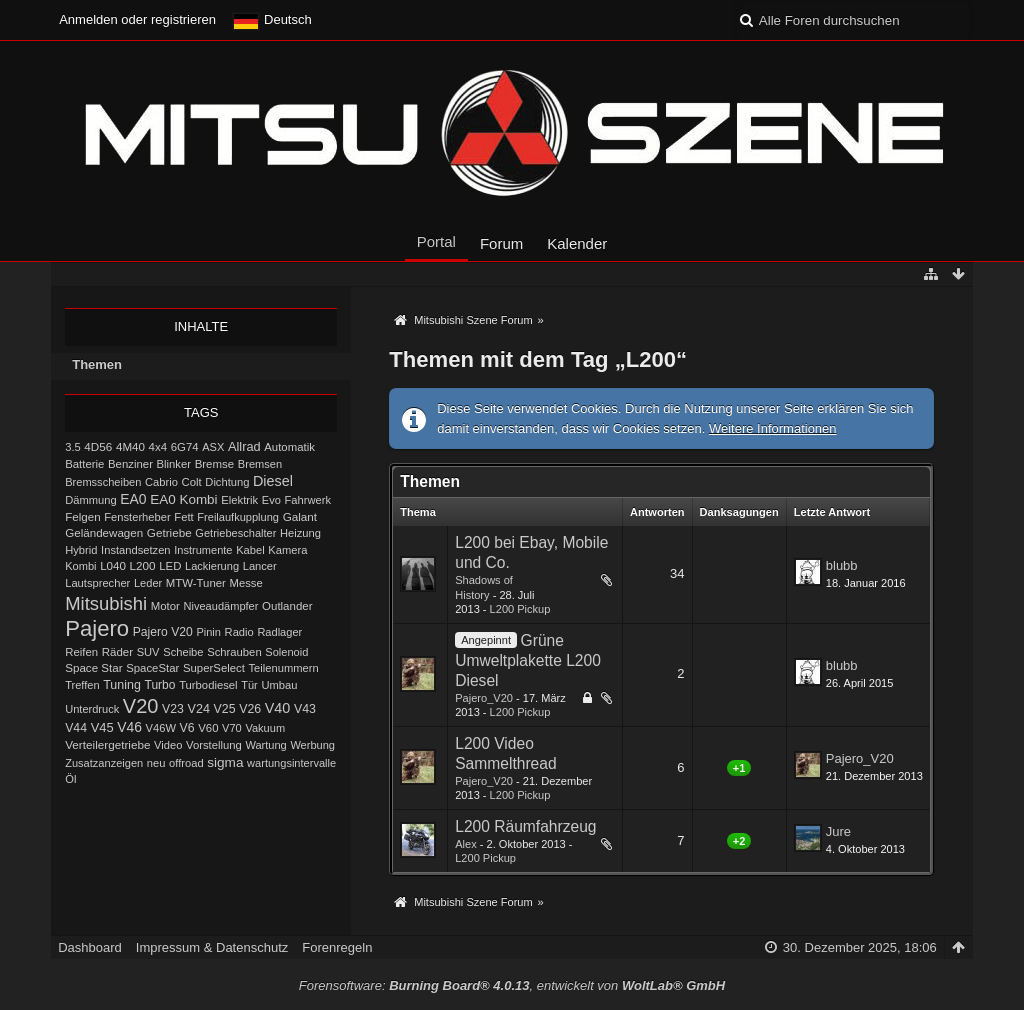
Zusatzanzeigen (104, 763)
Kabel (250, 550)
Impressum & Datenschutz (212, 947)
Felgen (82, 516)
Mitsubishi (106, 603)
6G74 (185, 447)
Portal (436, 241)
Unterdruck (92, 709)
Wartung (265, 745)
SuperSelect (214, 668)
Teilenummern (284, 668)
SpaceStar (152, 668)
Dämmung (90, 500)
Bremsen (260, 464)
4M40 (130, 446)
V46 (129, 727)
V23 (173, 709)
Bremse (215, 464)
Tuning (122, 685)
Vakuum (265, 728)
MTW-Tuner (196, 583)
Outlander (287, 606)
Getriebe (169, 532)
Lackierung (212, 566)
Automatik (289, 447)
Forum (501, 243)
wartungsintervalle (291, 763)
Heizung (300, 533)
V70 (232, 728)
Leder (148, 583)
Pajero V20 (163, 632)
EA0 (133, 499)
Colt (191, 482)
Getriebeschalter (235, 533)
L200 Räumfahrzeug (525, 826)
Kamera (287, 550)
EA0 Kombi (183, 499)
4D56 (98, 446)
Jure (838, 831)
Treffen (82, 685)
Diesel (273, 481)
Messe (246, 583)
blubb (842, 565)
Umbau (279, 685)
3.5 (73, 447)
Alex (466, 844)
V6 (187, 728)
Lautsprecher (97, 583)
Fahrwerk (307, 500)
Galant (300, 516)
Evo (271, 500)
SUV (148, 652)
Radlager (279, 632)
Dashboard (90, 947)
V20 (141, 706)
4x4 (158, 447)
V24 (199, 709)
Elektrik (239, 500)
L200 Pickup (520, 609)
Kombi (80, 566)
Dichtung (227, 482)
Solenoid (286, 652)
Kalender (577, 243)
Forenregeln (337, 947)
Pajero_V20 (484, 698)
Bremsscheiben (103, 482)
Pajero (97, 628)
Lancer (260, 566)
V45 (102, 727)
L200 (143, 565)
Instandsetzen (135, 550)
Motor (165, 606)
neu (156, 763)
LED (170, 566)
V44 (76, 728)
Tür (249, 685)
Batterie (84, 464)
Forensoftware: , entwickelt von (512, 985)
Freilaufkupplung (238, 517)
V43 (305, 709)
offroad (186, 763)
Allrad (244, 446)
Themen (97, 364)
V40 (278, 708)
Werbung (312, 745)
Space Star (93, 667)
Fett (183, 517)
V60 (208, 728)
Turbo (160, 685)
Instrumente (203, 550)
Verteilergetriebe (107, 744)
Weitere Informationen (773, 428)
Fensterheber (137, 517)
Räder (117, 652)
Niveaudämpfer (221, 606)
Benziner (130, 464)
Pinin (208, 632)
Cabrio (161, 482)
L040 (113, 565)
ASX (213, 447)
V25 (225, 709)
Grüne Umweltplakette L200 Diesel (528, 660)
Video (168, 745)
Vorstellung (214, 745)
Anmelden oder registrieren (137, 19)
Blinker (174, 464)
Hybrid (81, 550)
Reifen (81, 652)
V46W (161, 728)
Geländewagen (104, 532)
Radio (239, 632)
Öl (70, 779)
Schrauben (234, 652)
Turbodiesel (208, 685)
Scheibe (183, 652)
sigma (225, 762)
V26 (250, 709)
